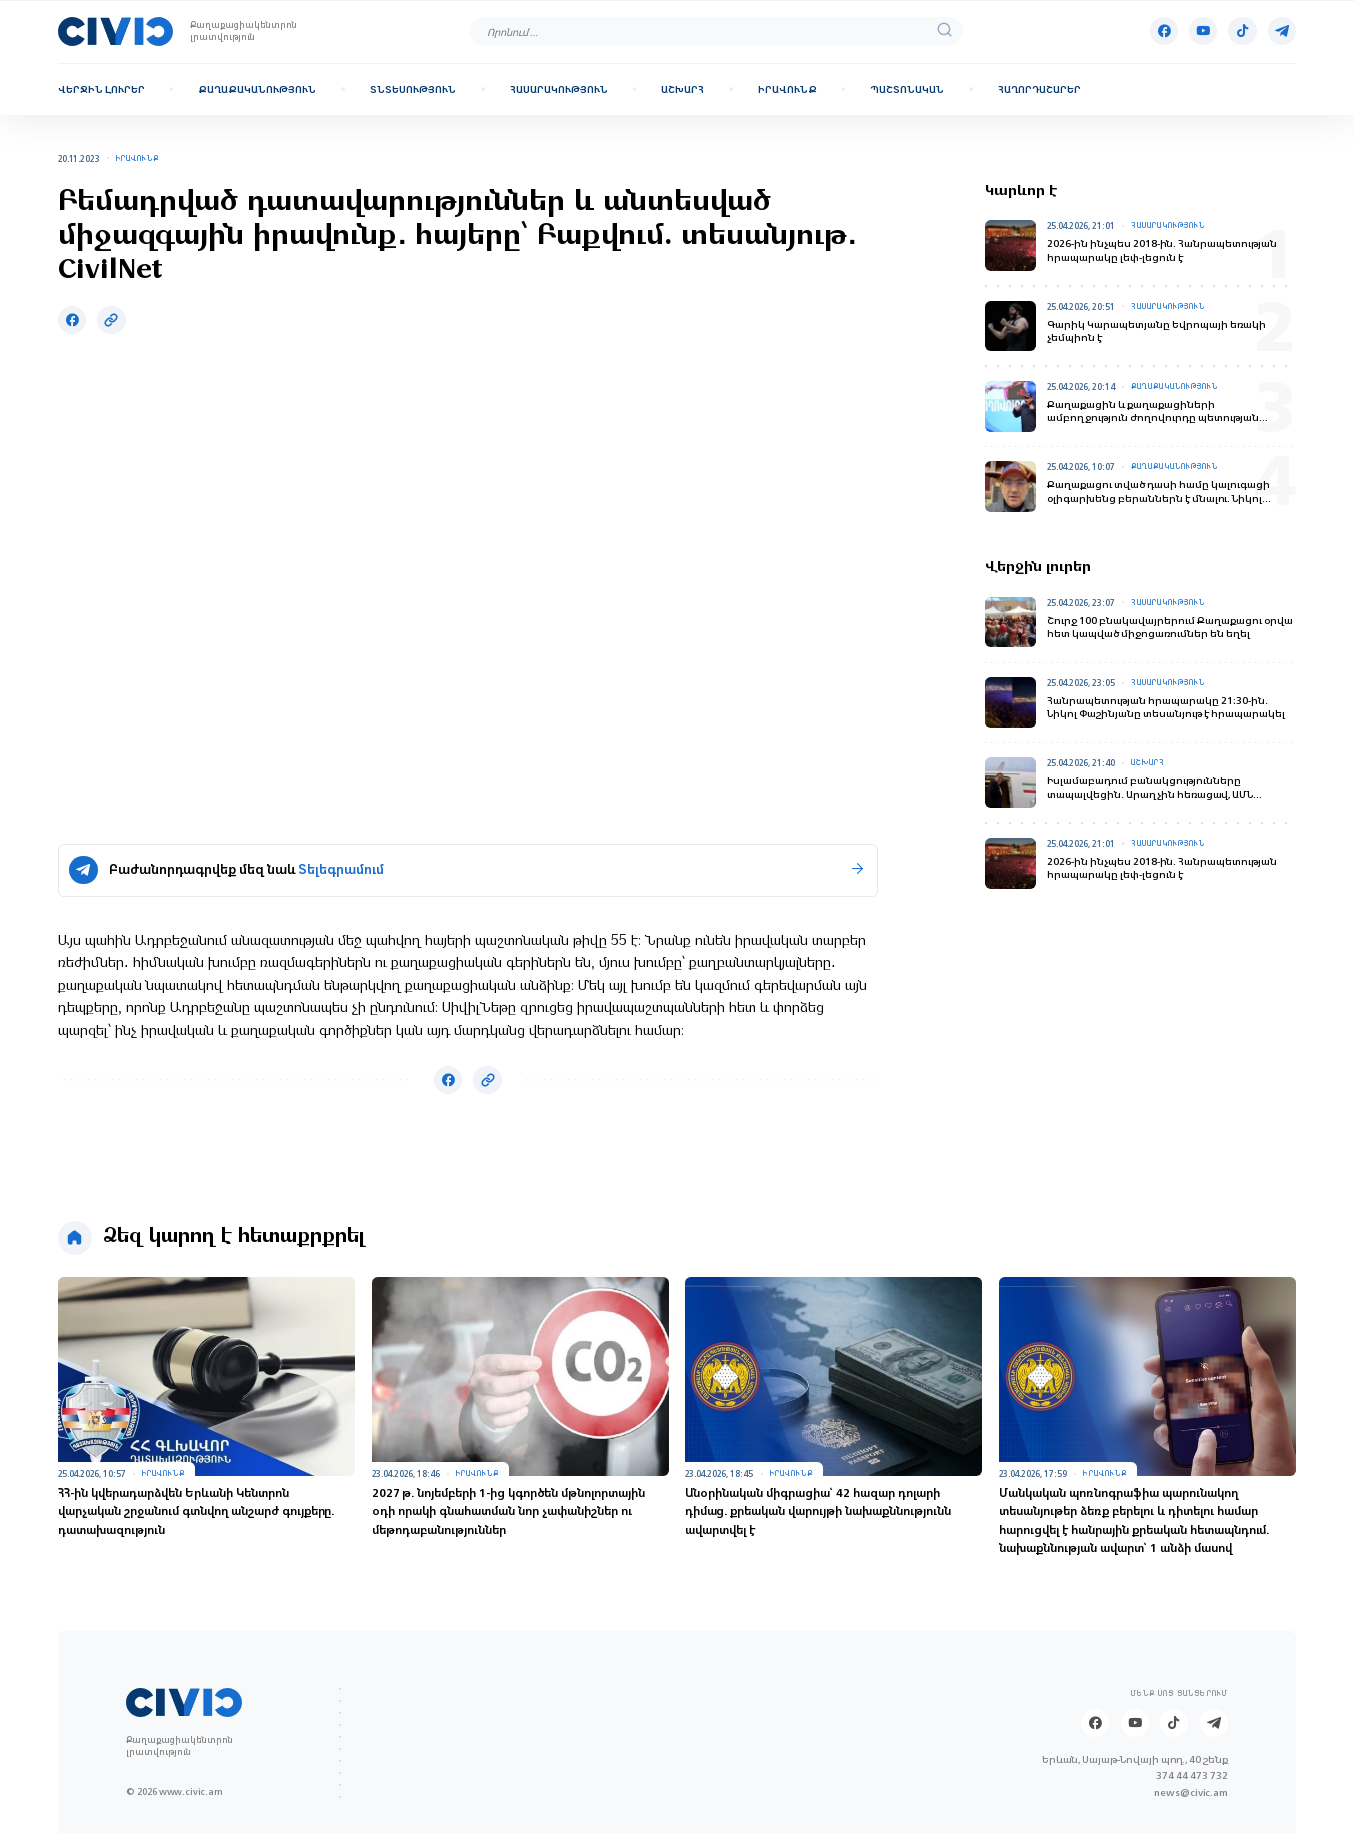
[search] (944, 31)
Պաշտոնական (907, 89)
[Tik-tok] (1242, 31)
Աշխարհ (682, 89)
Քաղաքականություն (257, 89)
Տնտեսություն (413, 89)
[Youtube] (1203, 31)
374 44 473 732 (1192, 1775)
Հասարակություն (559, 89)
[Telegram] (1282, 31)
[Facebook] (1164, 31)
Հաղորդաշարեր (1039, 89)
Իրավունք (787, 89)
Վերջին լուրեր (101, 89)
